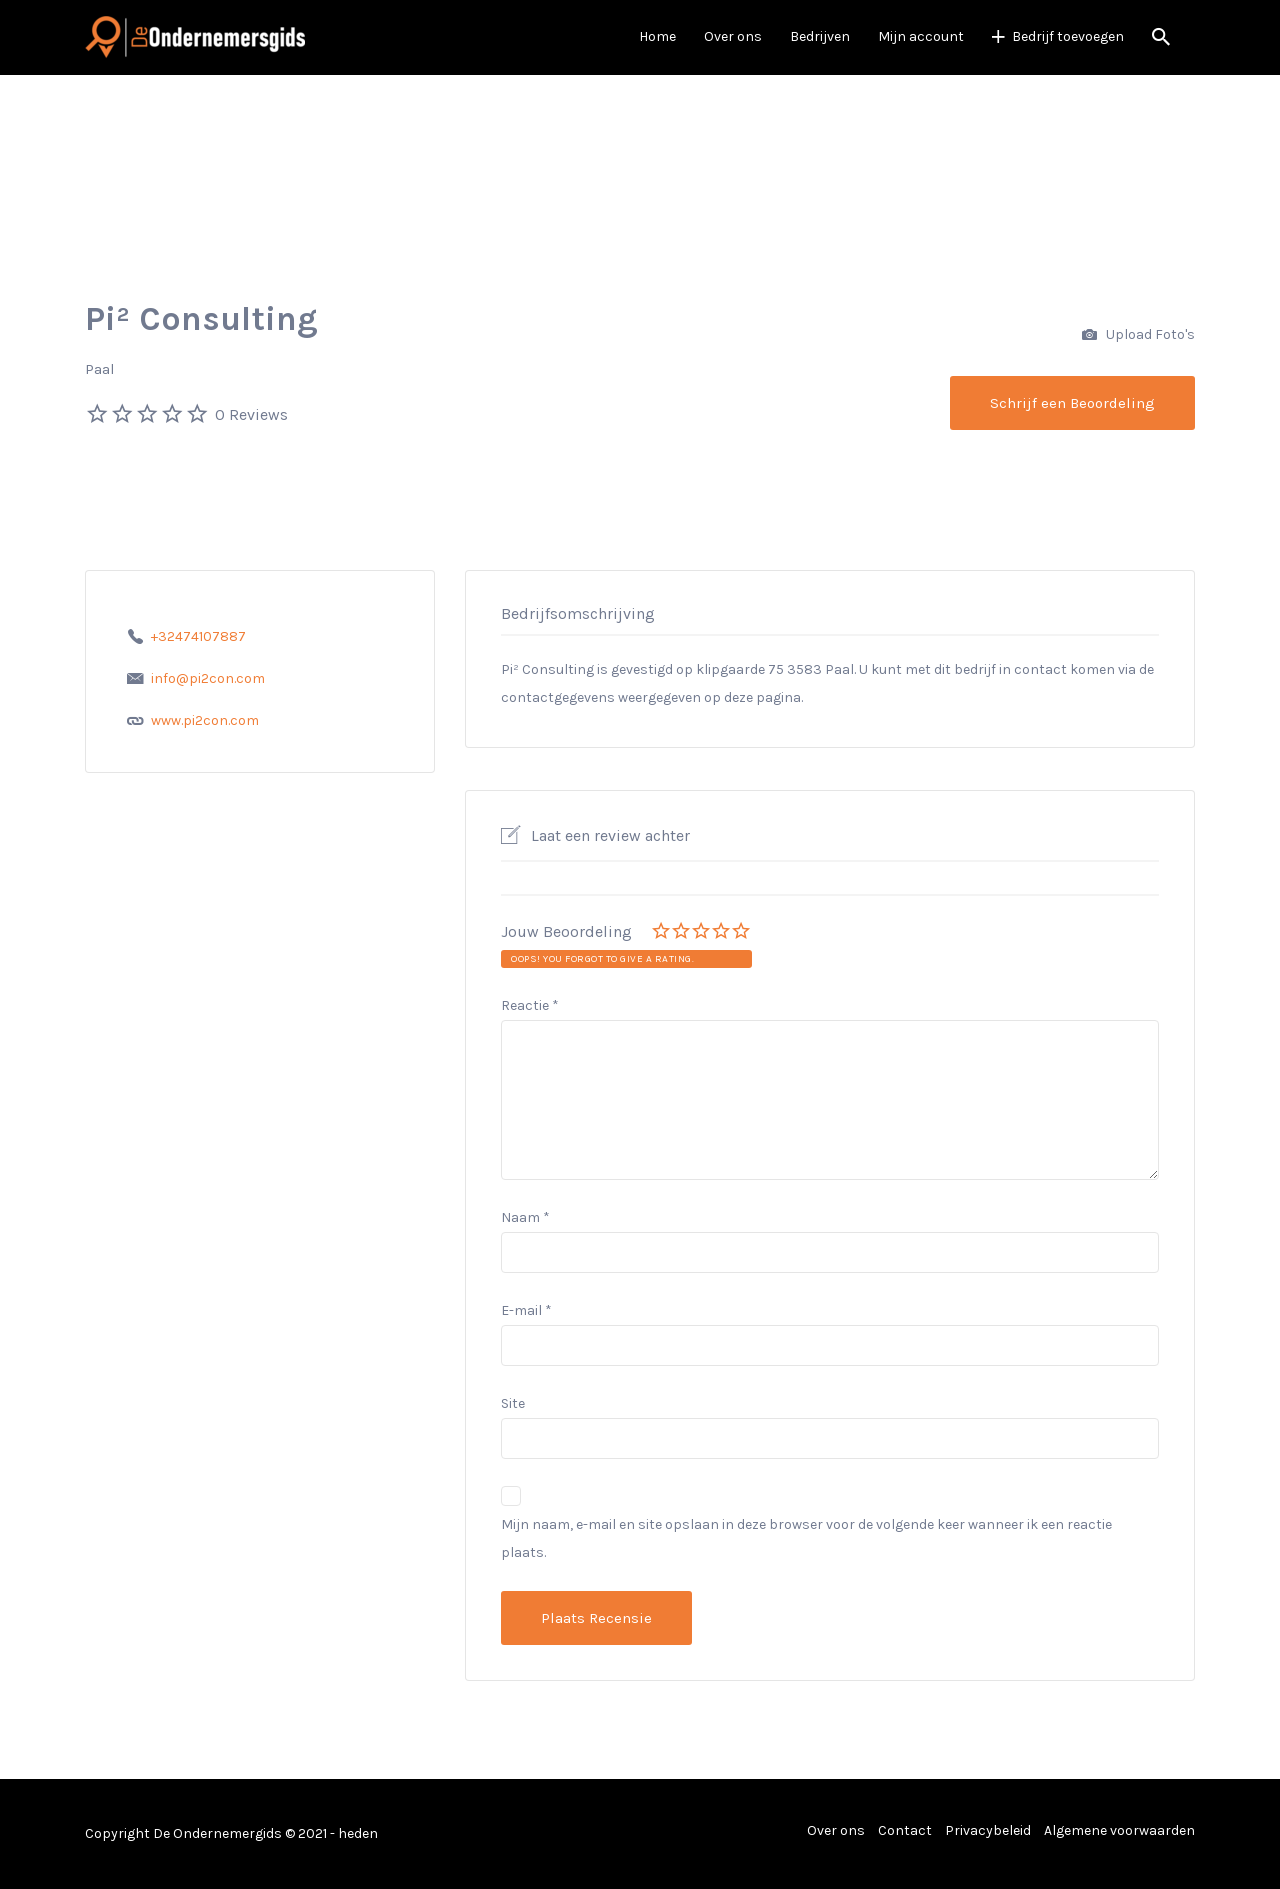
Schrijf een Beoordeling (1072, 403)
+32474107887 (198, 636)
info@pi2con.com (208, 678)
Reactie (530, 1005)
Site (513, 1403)
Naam (525, 1217)
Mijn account (921, 36)
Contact (905, 1830)
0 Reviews (251, 414)
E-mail (526, 1310)
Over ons (733, 36)
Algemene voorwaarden (1119, 1830)
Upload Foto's (1138, 335)
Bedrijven (820, 36)
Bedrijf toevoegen (1068, 36)
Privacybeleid (988, 1830)
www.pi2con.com (205, 720)
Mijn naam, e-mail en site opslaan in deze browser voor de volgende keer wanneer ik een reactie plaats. (806, 1538)
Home (657, 36)
